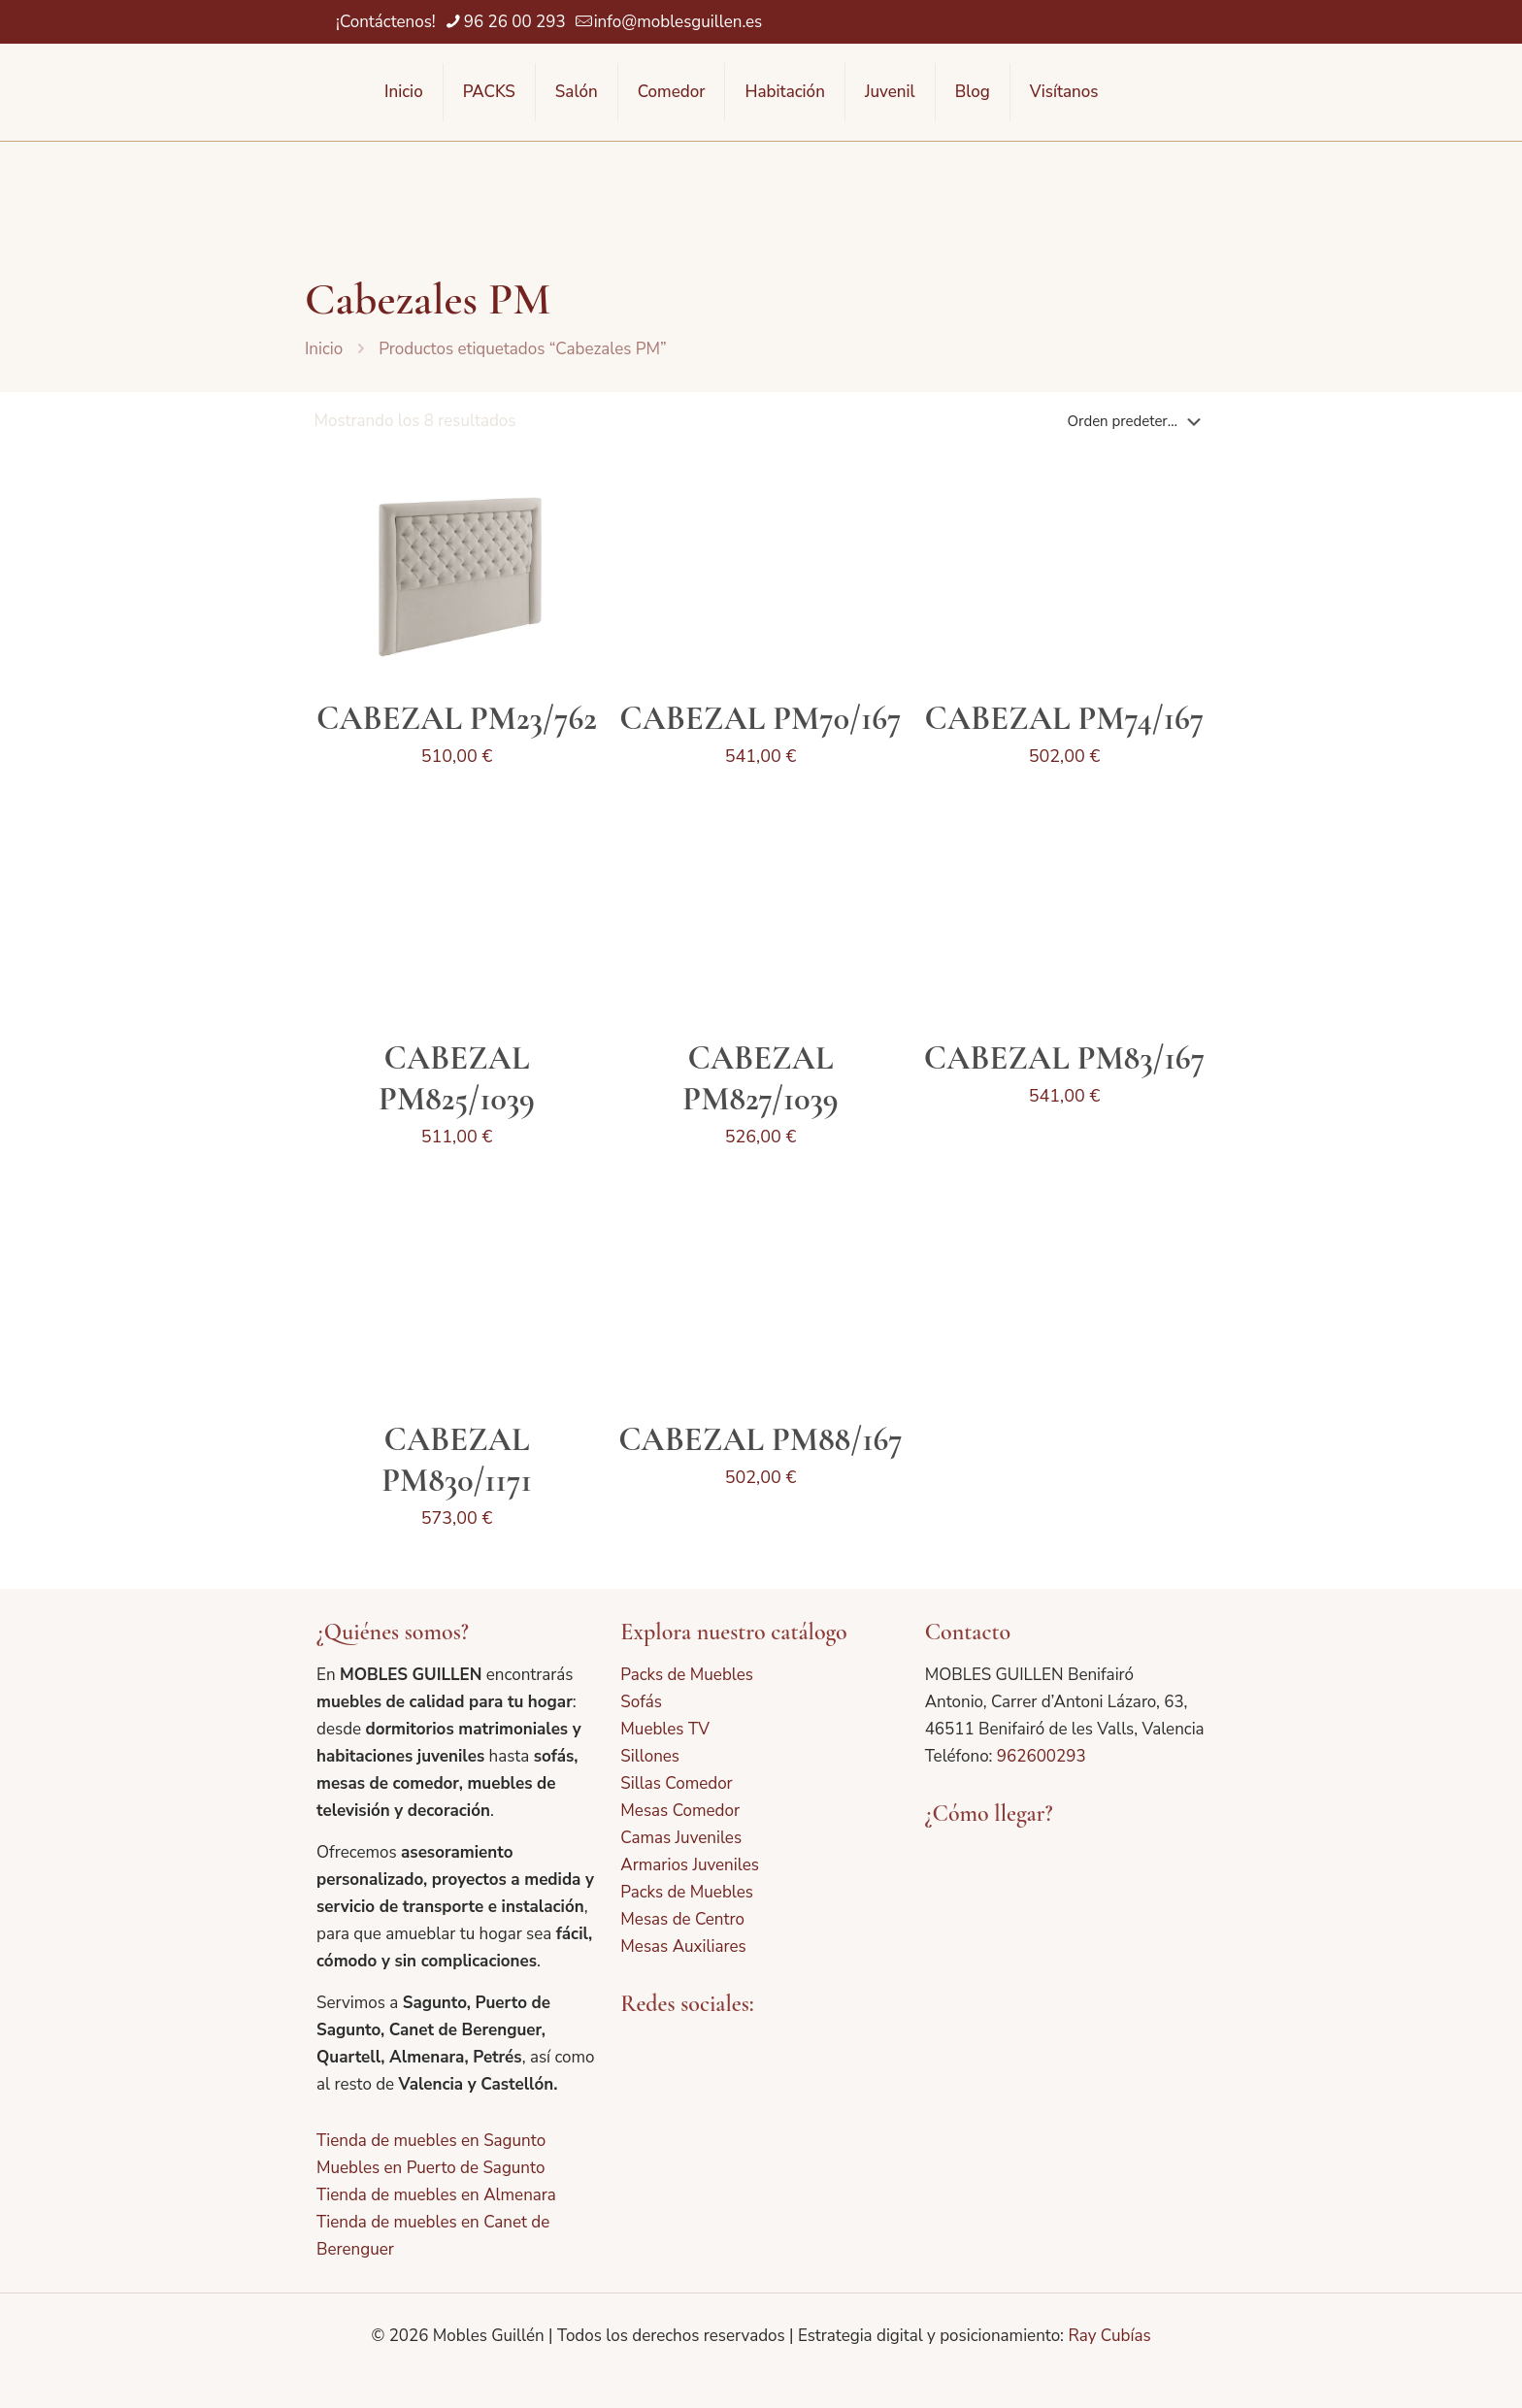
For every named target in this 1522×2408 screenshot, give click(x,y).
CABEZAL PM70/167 (760, 719)
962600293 (1041, 1756)
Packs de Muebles (686, 1675)
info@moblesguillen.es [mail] (678, 22)
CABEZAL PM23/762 (456, 719)
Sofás (641, 1702)
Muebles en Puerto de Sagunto (430, 2168)
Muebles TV (665, 1729)
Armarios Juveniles (689, 1865)
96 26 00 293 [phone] (515, 22)
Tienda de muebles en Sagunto (431, 2140)
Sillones (649, 1756)
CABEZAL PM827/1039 (760, 1079)
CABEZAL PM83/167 (1064, 1058)
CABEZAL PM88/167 (760, 1440)
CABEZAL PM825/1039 (457, 1079)
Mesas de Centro (682, 1919)
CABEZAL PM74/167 (1065, 719)
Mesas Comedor (680, 1810)
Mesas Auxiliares (682, 1946)
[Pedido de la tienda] (1138, 421)
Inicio (324, 349)
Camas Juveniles (681, 1838)
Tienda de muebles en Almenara (436, 2195)
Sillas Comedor (676, 1783)
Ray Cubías (1109, 2336)
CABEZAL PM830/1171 (456, 1460)
